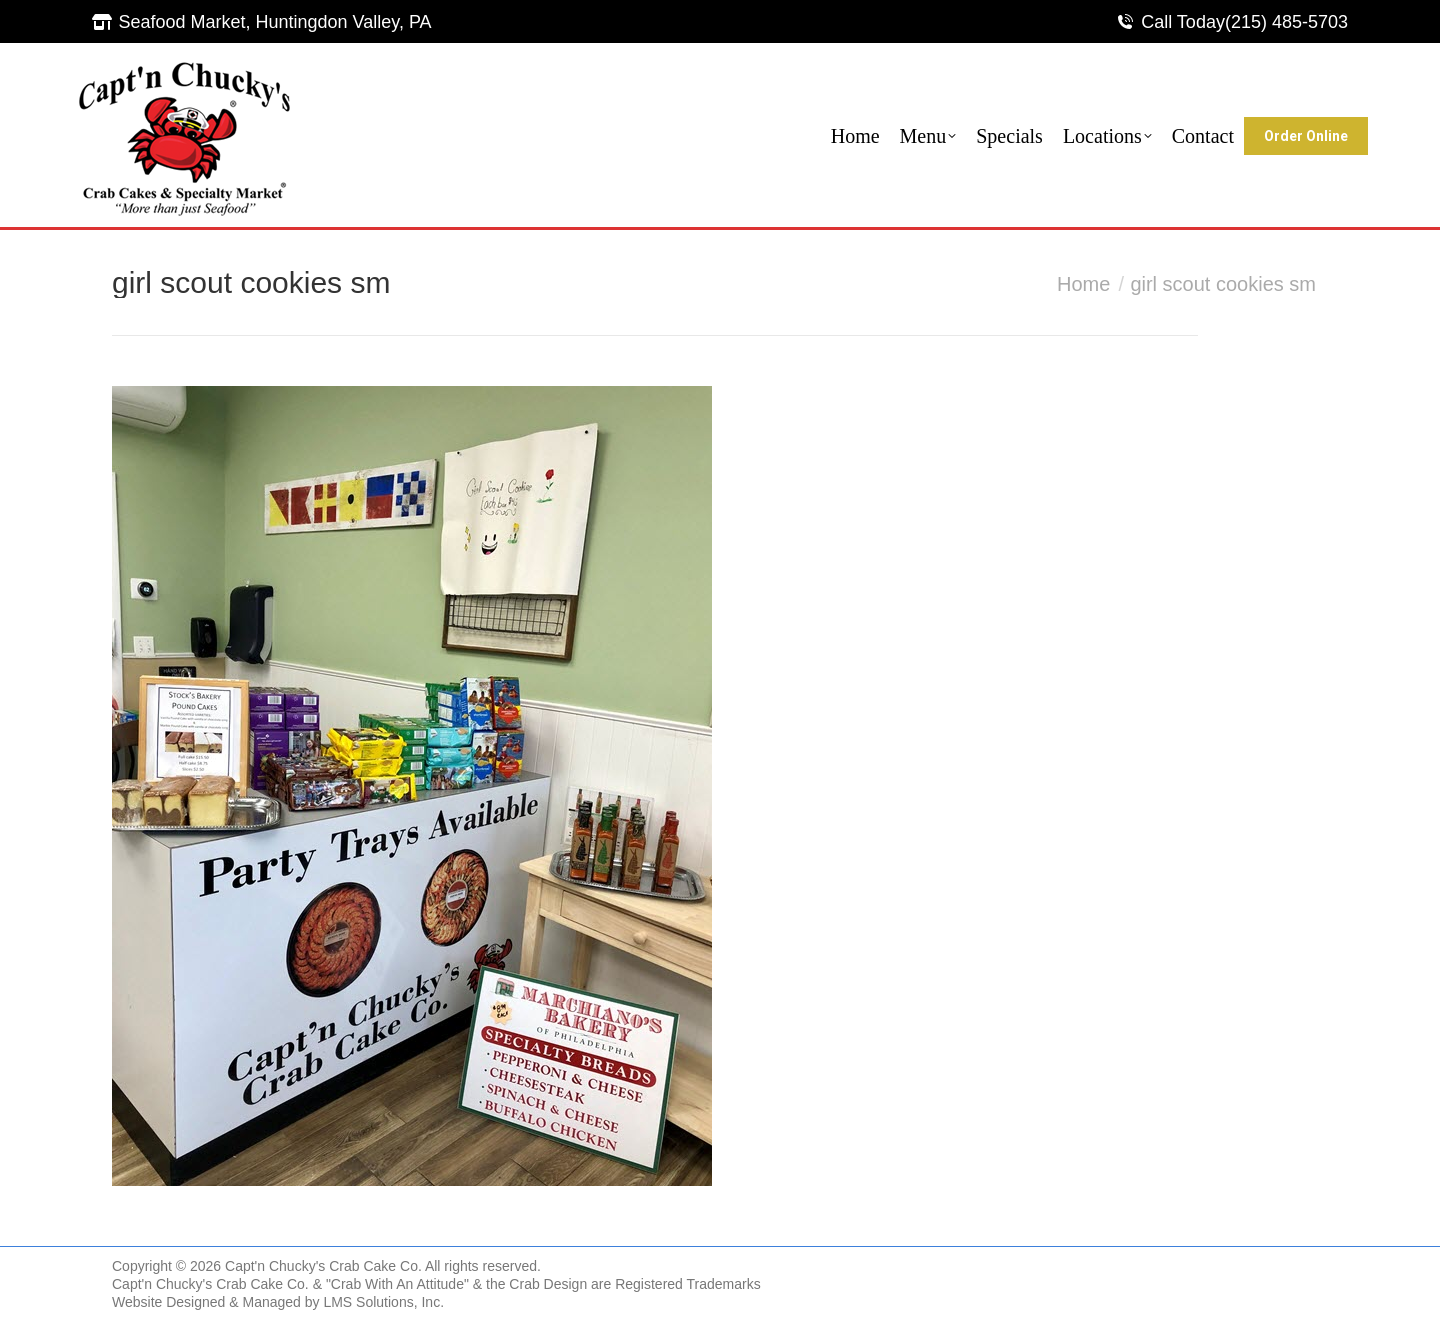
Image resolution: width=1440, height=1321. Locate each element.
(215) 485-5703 (1286, 22)
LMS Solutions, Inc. (383, 1302)
